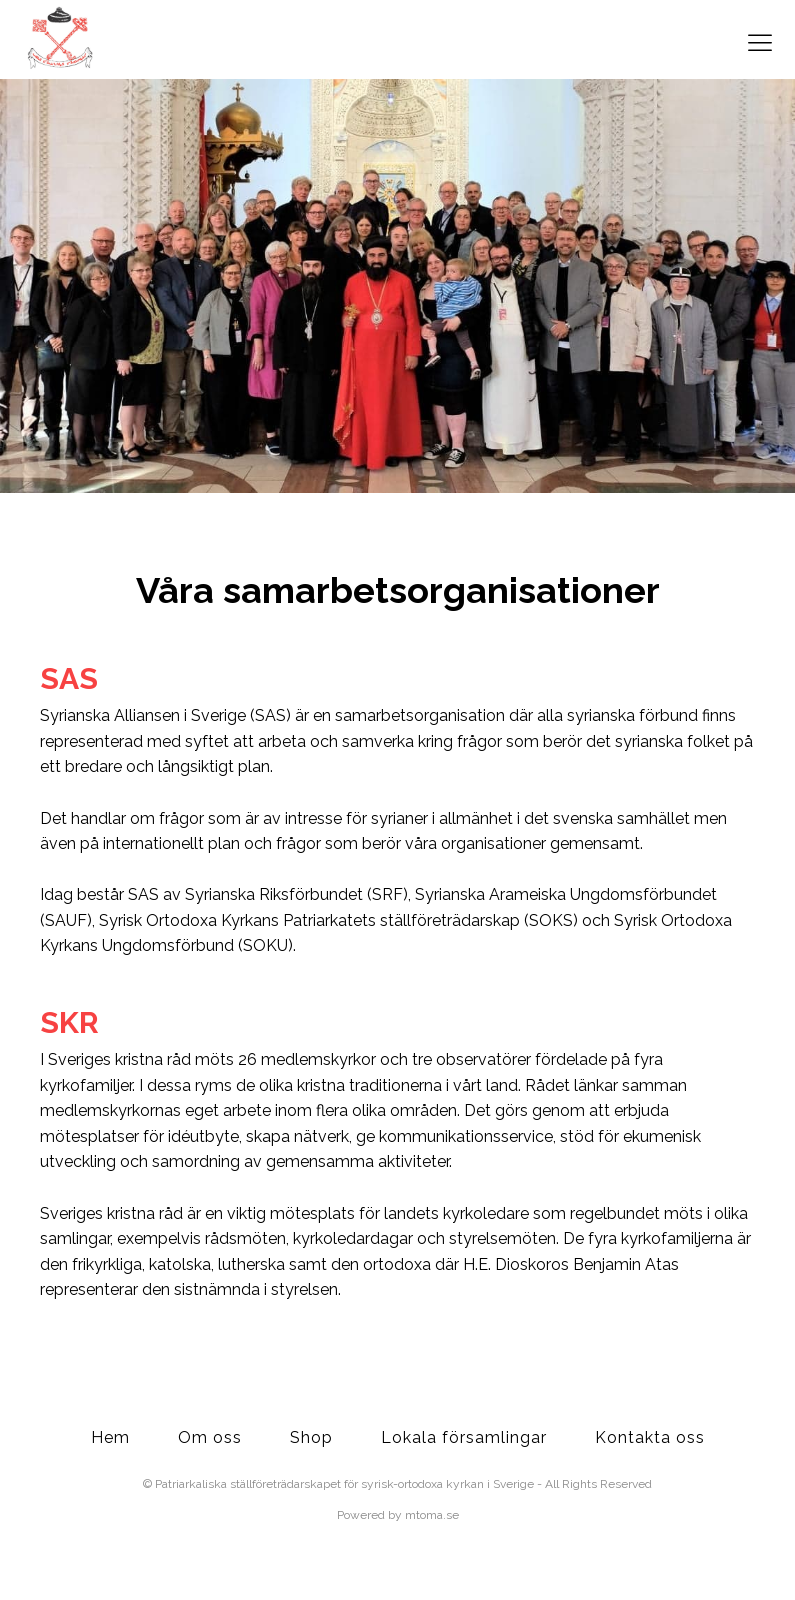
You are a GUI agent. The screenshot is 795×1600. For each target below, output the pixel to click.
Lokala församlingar (464, 1437)
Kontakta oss (650, 1437)
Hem (110, 1437)
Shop (311, 1437)
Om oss (210, 1437)
